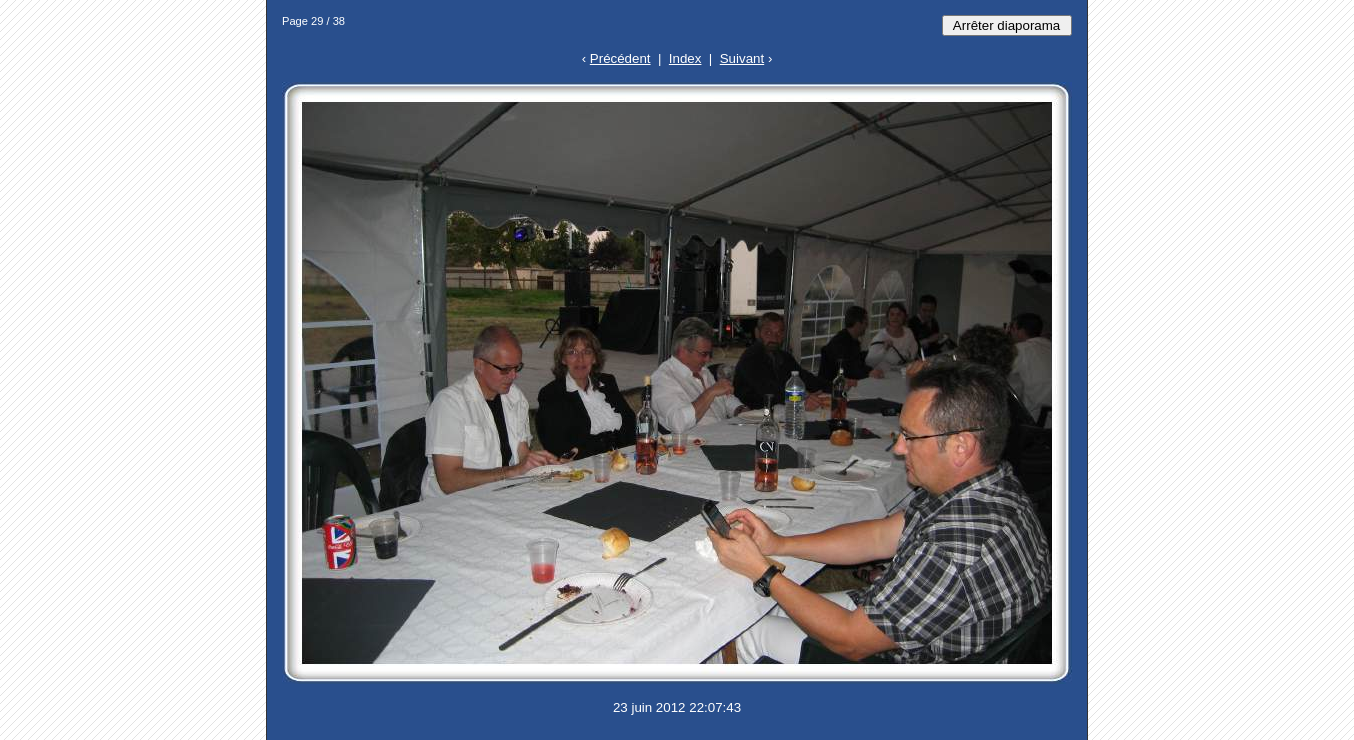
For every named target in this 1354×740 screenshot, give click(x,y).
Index (685, 58)
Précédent (620, 58)
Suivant (742, 58)
